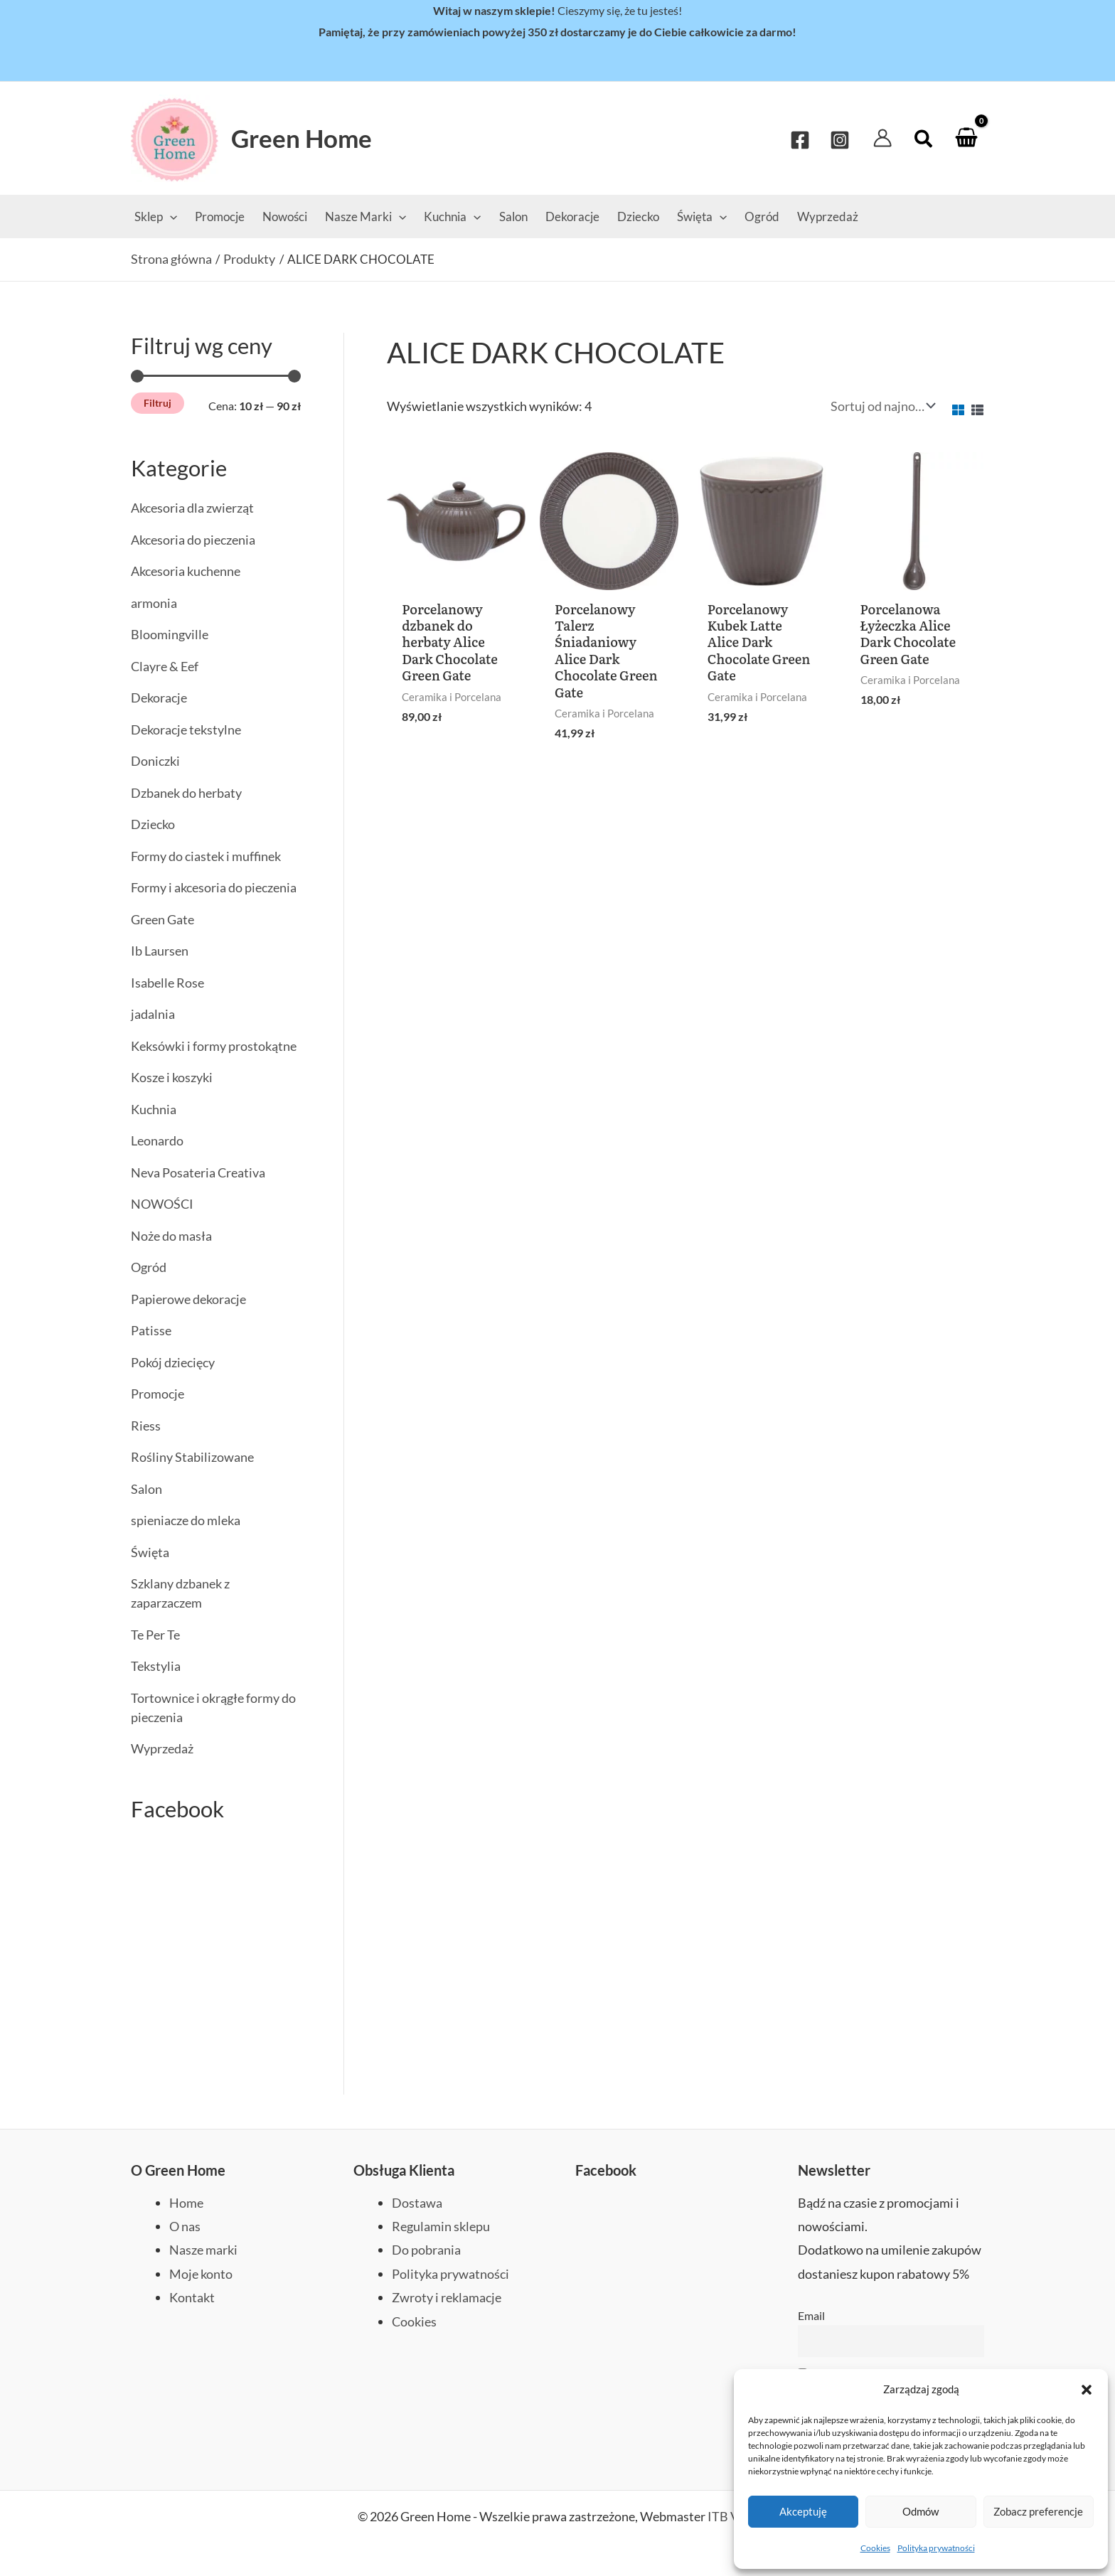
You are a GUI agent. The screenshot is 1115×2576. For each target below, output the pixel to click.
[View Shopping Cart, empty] (966, 137)
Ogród (148, 1267)
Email (811, 2314)
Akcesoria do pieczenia (193, 539)
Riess (146, 1425)
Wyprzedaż (162, 1748)
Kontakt (192, 2296)
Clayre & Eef (164, 666)
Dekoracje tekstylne (186, 729)
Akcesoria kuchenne (185, 571)
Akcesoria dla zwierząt (192, 507)
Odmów (920, 2511)
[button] (1086, 2390)
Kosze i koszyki (172, 1077)
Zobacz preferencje (1038, 2511)
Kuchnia (153, 1109)
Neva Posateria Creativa (198, 1172)
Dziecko (153, 824)
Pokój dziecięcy (173, 1362)
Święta (150, 1552)
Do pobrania (426, 2249)
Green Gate (162, 919)
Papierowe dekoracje (188, 1299)
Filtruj (157, 403)
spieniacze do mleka (185, 1520)
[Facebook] (800, 139)
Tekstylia (156, 1666)
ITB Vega (732, 2516)
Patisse (151, 1330)
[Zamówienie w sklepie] (881, 406)
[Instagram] (840, 139)
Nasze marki (203, 2249)
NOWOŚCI (162, 1204)
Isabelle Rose (167, 982)
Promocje (157, 1393)
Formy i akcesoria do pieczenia (214, 887)
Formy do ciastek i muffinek (206, 856)
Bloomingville (169, 634)
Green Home (301, 138)
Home (186, 2201)
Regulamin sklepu (441, 2225)
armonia (154, 603)
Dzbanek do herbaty (186, 793)
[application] (170, 216)
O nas (185, 2225)
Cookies (875, 2548)
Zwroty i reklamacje (446, 2296)
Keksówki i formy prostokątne (214, 1046)
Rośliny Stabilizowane (192, 1457)
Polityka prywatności (936, 2548)
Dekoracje (159, 697)
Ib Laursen (159, 950)
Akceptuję (803, 2511)
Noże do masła (171, 1236)
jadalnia (153, 1014)
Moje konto (201, 2272)
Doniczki (155, 761)
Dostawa (417, 2201)
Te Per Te (155, 1634)
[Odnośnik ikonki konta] (882, 138)
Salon (146, 1489)
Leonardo (157, 1140)
